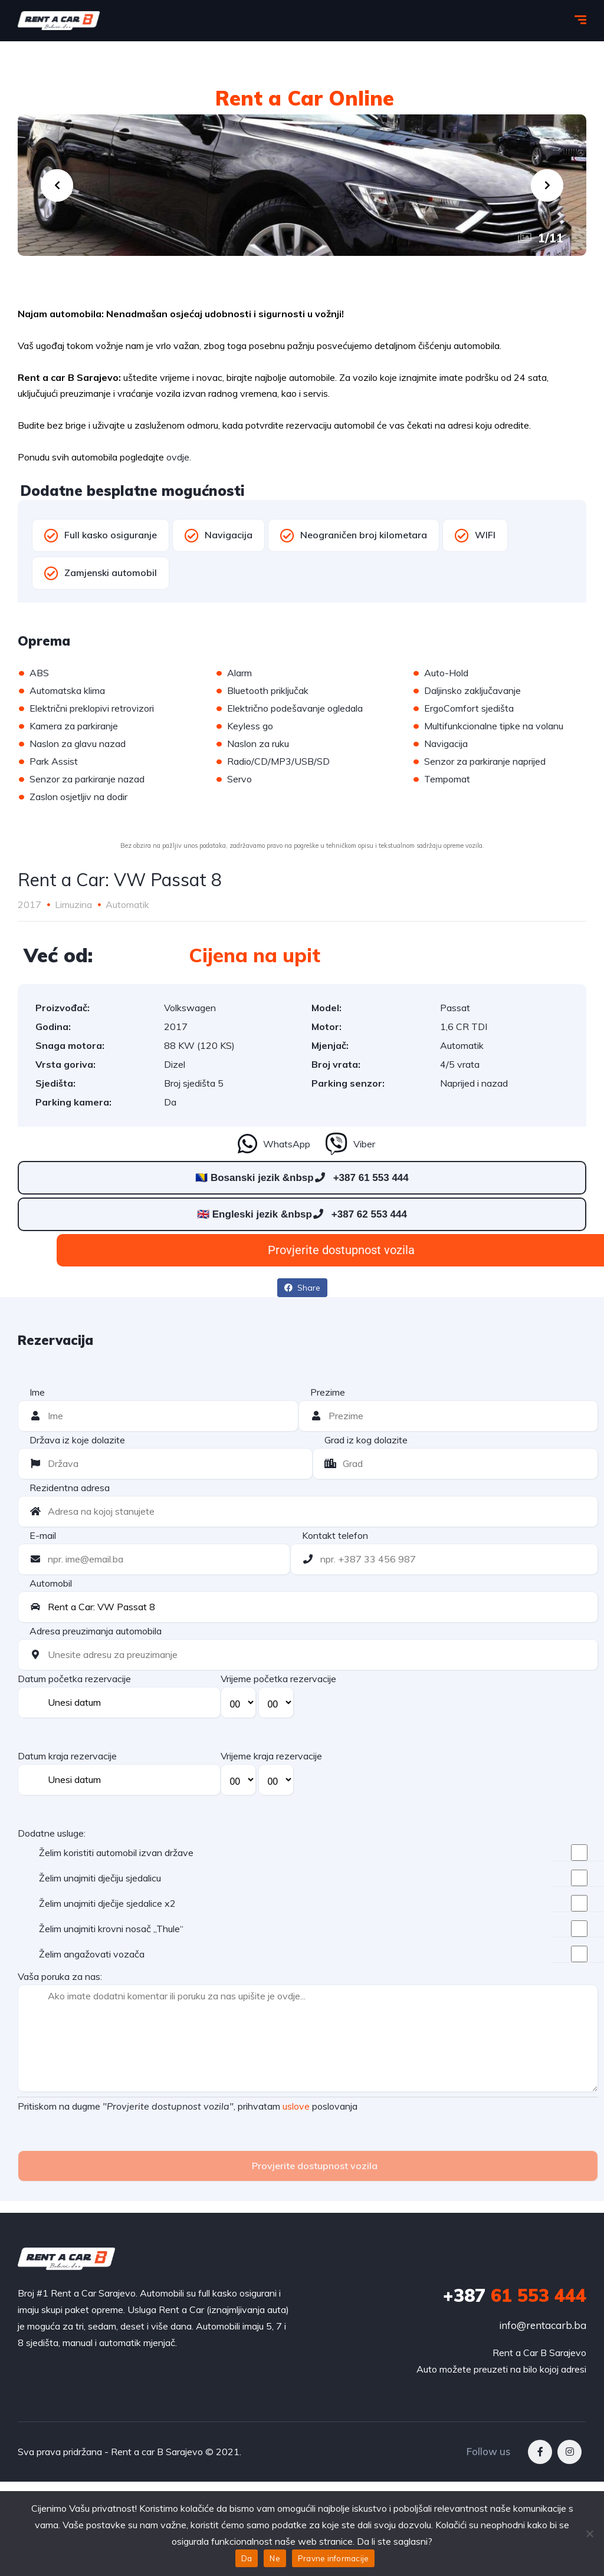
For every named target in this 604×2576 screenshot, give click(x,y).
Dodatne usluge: (52, 1833)
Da (246, 2558)
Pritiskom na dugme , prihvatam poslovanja (187, 2106)
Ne (275, 2558)
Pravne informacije (333, 2558)
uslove (296, 2106)
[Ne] (589, 2533)
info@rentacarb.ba (542, 2325)
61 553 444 (514, 2295)
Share (302, 1287)
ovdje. (178, 457)
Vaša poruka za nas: (60, 1976)
